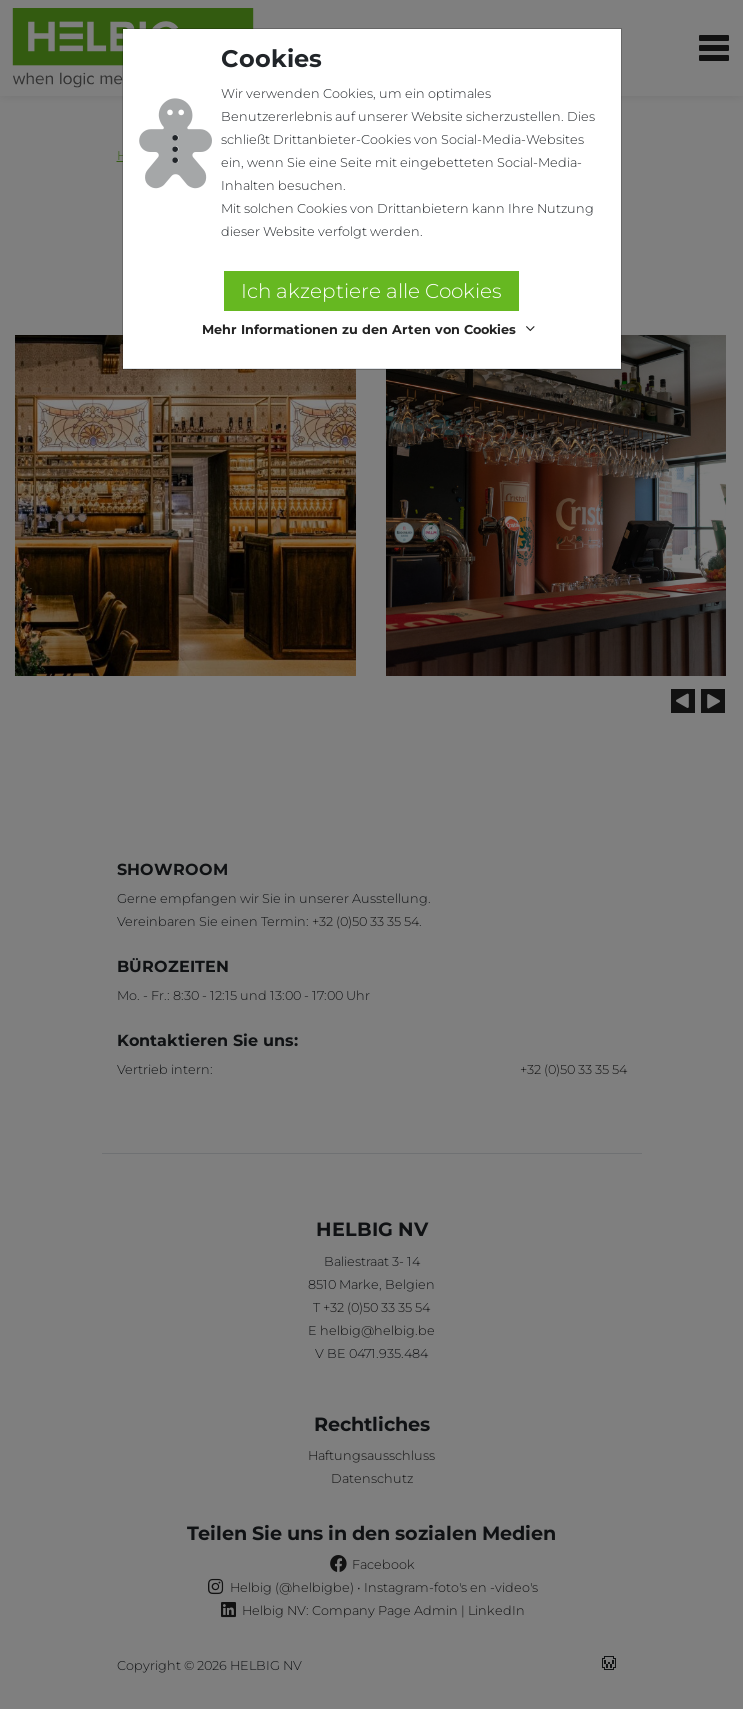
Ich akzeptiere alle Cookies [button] (371, 291)
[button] (371, 329)
